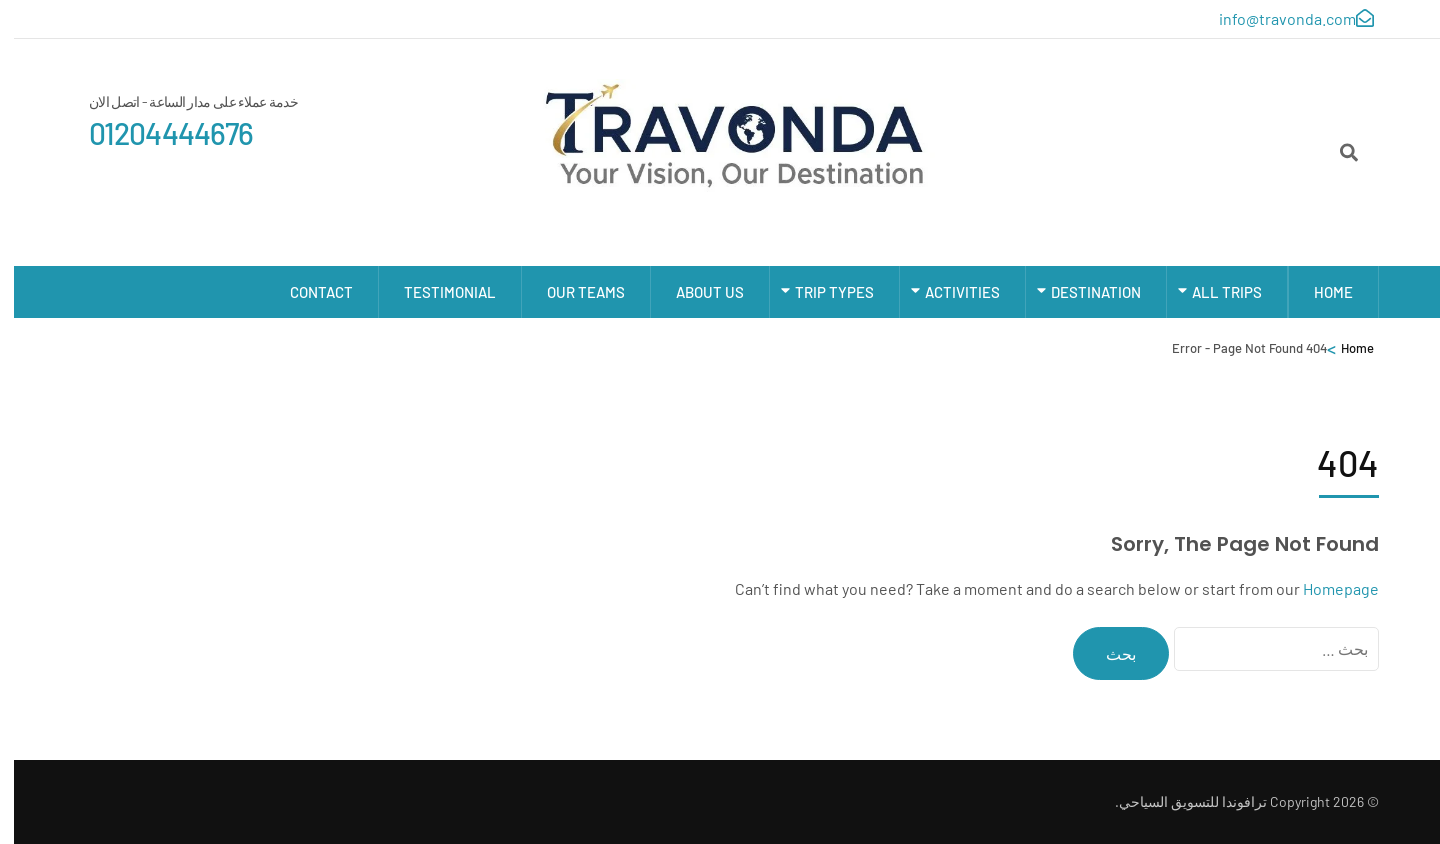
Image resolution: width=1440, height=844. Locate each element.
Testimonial (436, 292)
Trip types (820, 292)
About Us (696, 292)
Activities (948, 292)
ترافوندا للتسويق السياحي (1179, 801)
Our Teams (572, 292)
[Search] (1335, 152)
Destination (1082, 292)
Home (1319, 292)
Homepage (1327, 588)
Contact (307, 292)
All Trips (1213, 292)
